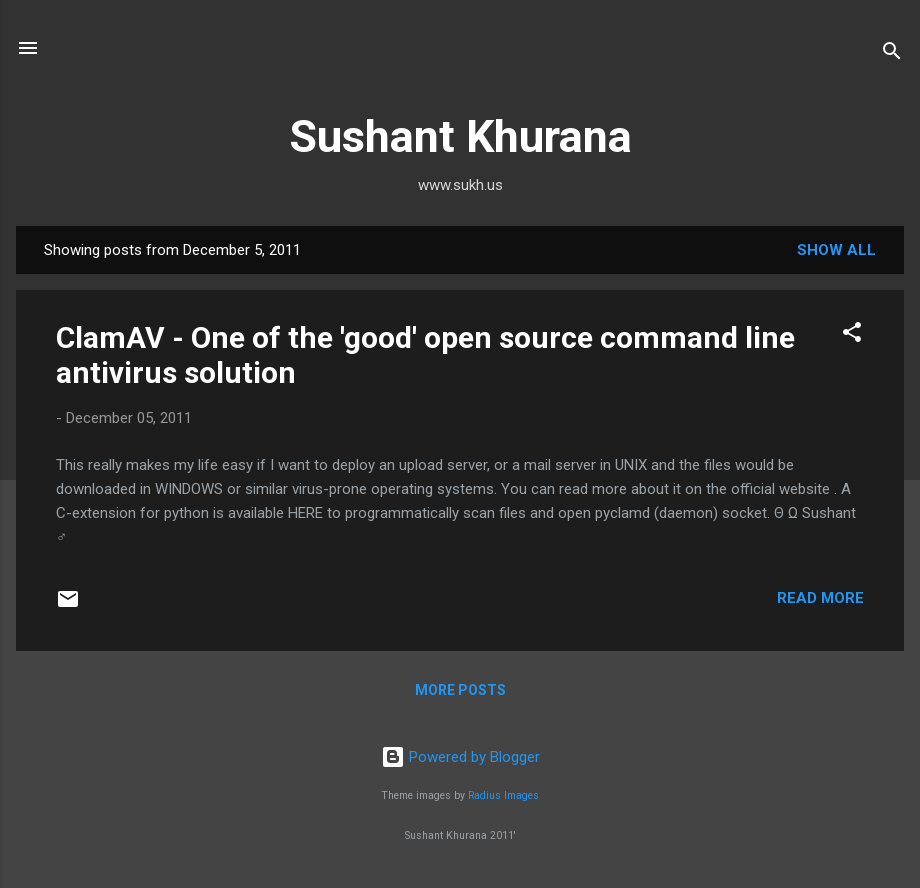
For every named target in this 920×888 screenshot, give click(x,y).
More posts (460, 690)
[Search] (892, 54)
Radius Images (503, 795)
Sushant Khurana (460, 136)
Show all (836, 250)
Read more (820, 598)
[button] (852, 335)
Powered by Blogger (460, 757)
